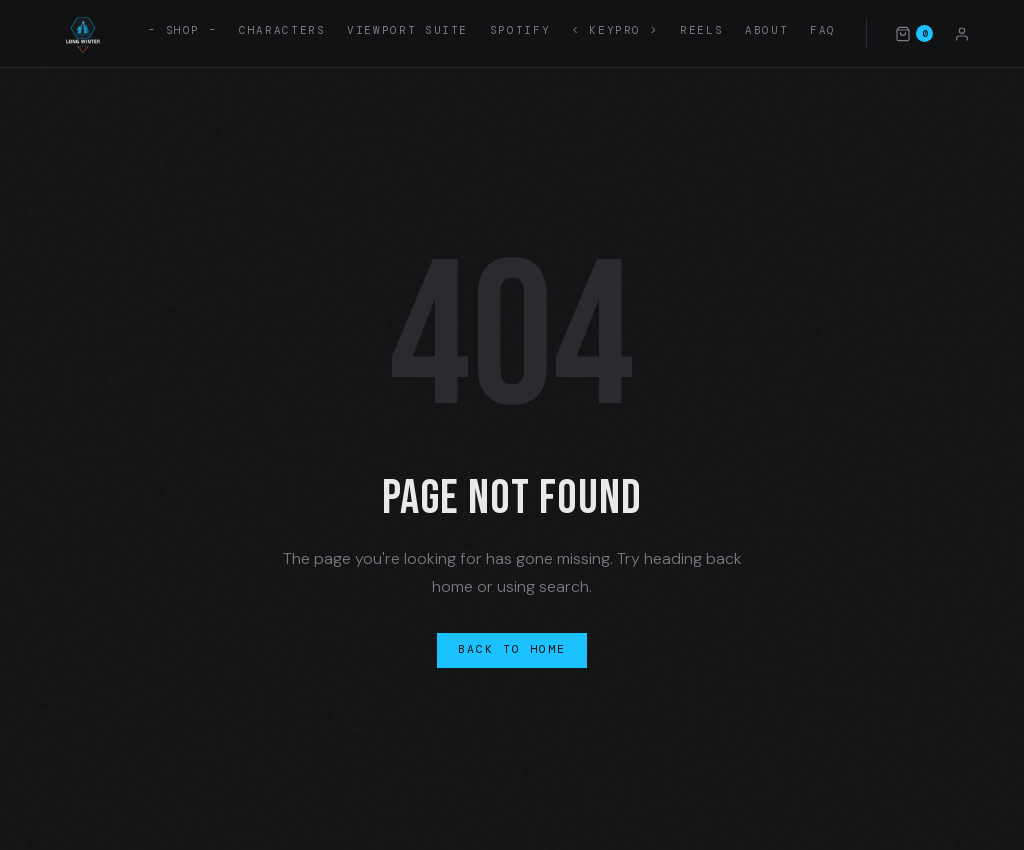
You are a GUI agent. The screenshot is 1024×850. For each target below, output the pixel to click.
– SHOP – (182, 30)
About (766, 30)
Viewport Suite (407, 30)
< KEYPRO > (615, 30)
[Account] (962, 33)
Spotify (520, 30)
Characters (282, 30)
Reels (701, 30)
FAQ (823, 30)
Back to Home (512, 649)
